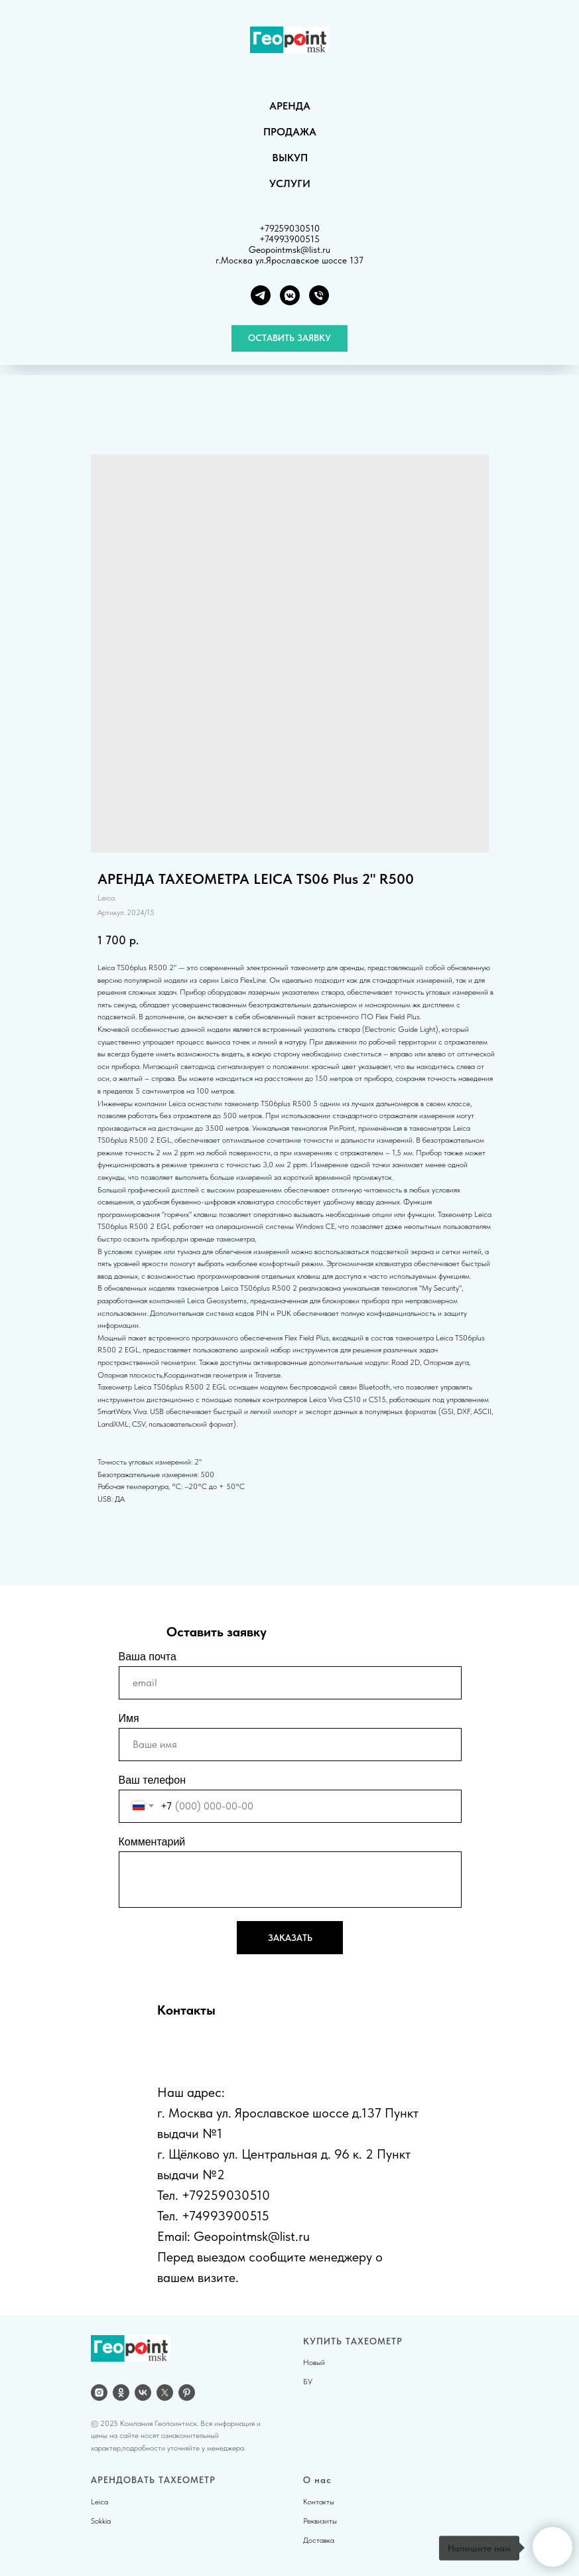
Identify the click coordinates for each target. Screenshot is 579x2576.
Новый (314, 2362)
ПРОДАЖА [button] (289, 131)
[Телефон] (319, 295)
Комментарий (152, 1841)
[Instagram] (99, 2392)
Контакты (318, 2501)
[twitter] (165, 2392)
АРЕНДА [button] (289, 106)
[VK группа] (290, 295)
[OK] (121, 2392)
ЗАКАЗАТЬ (290, 1937)
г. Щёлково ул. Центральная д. (244, 2154)
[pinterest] (186, 2392)
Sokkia (101, 2521)
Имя (129, 1718)
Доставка (318, 2540)
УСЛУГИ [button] (289, 183)
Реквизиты (320, 2521)
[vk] (143, 2392)
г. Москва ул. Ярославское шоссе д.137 (269, 2113)
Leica (99, 2501)
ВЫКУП (290, 157)
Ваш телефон (152, 1780)
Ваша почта (147, 1656)
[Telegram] (261, 295)
